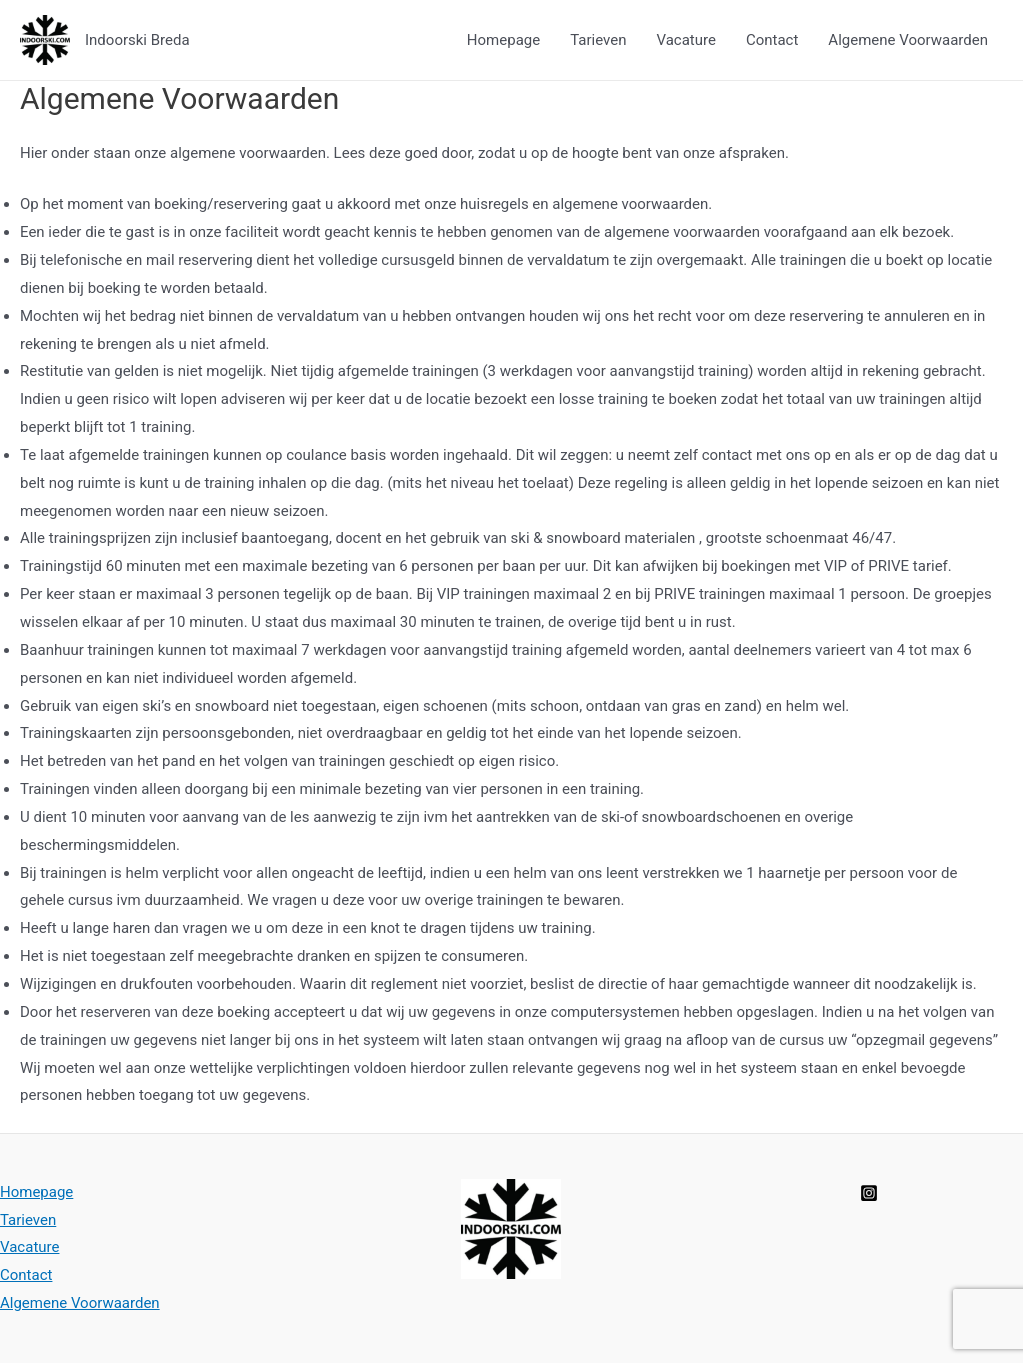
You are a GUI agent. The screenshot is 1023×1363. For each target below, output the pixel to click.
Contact (772, 40)
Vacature (685, 40)
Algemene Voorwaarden (908, 40)
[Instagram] (869, 1193)
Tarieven (598, 40)
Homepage (503, 40)
